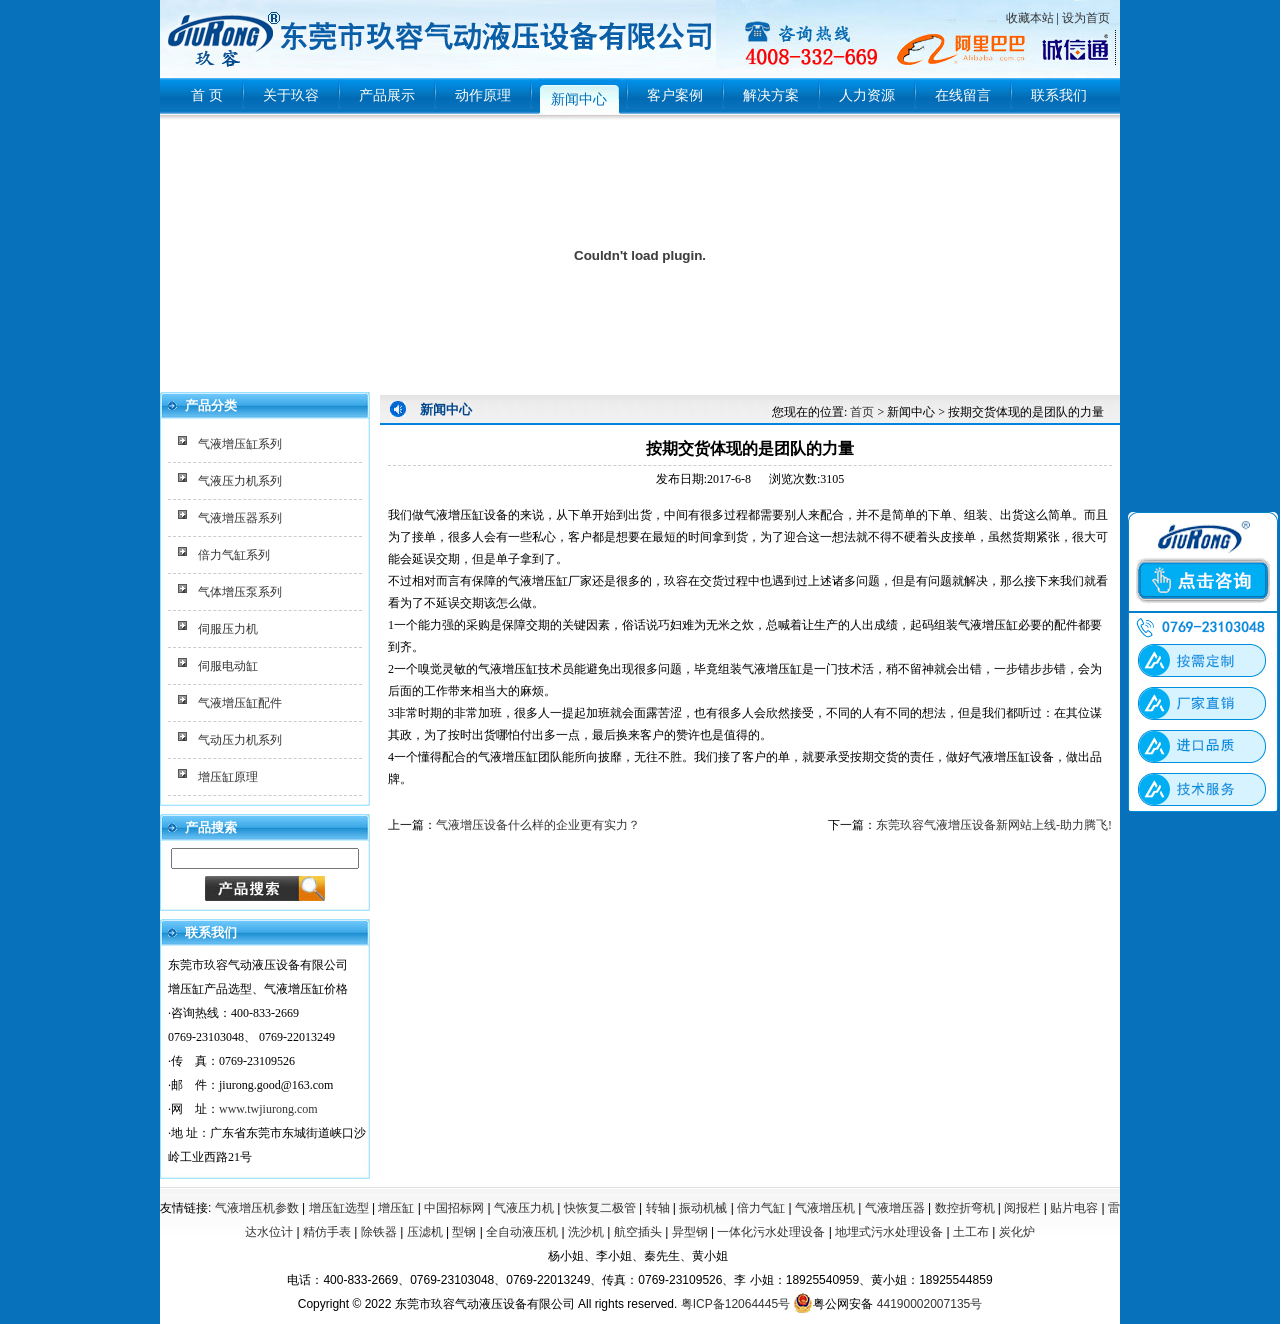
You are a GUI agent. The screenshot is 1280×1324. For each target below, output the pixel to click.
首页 (862, 412)
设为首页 (1086, 18)
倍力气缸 (761, 1208)
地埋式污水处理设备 (889, 1232)
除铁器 (379, 1232)
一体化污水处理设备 (771, 1232)
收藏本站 (1030, 18)
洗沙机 (586, 1232)
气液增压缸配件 (240, 703)
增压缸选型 (339, 1208)
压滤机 (425, 1232)
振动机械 (703, 1208)
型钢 (464, 1232)
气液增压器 (895, 1208)
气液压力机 (524, 1208)
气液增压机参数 (257, 1208)
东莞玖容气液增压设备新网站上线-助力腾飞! (994, 825)
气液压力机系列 (240, 481)
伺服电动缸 (228, 666)
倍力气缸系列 (234, 555)
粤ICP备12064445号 (735, 1304)
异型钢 (690, 1232)
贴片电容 (1074, 1208)
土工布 (971, 1232)
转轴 (658, 1208)
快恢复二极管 (600, 1208)
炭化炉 (1017, 1232)
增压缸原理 (228, 777)
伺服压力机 (228, 629)
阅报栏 (1022, 1208)
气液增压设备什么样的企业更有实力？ (538, 825)
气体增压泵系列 (240, 592)
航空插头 (638, 1232)
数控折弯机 (965, 1208)
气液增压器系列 (240, 518)
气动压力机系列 (240, 740)
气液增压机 (825, 1208)
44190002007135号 (929, 1304)
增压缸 (396, 1208)
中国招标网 (454, 1208)
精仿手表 (327, 1232)
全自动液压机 (522, 1232)
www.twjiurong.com (268, 1109)
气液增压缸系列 (240, 444)
